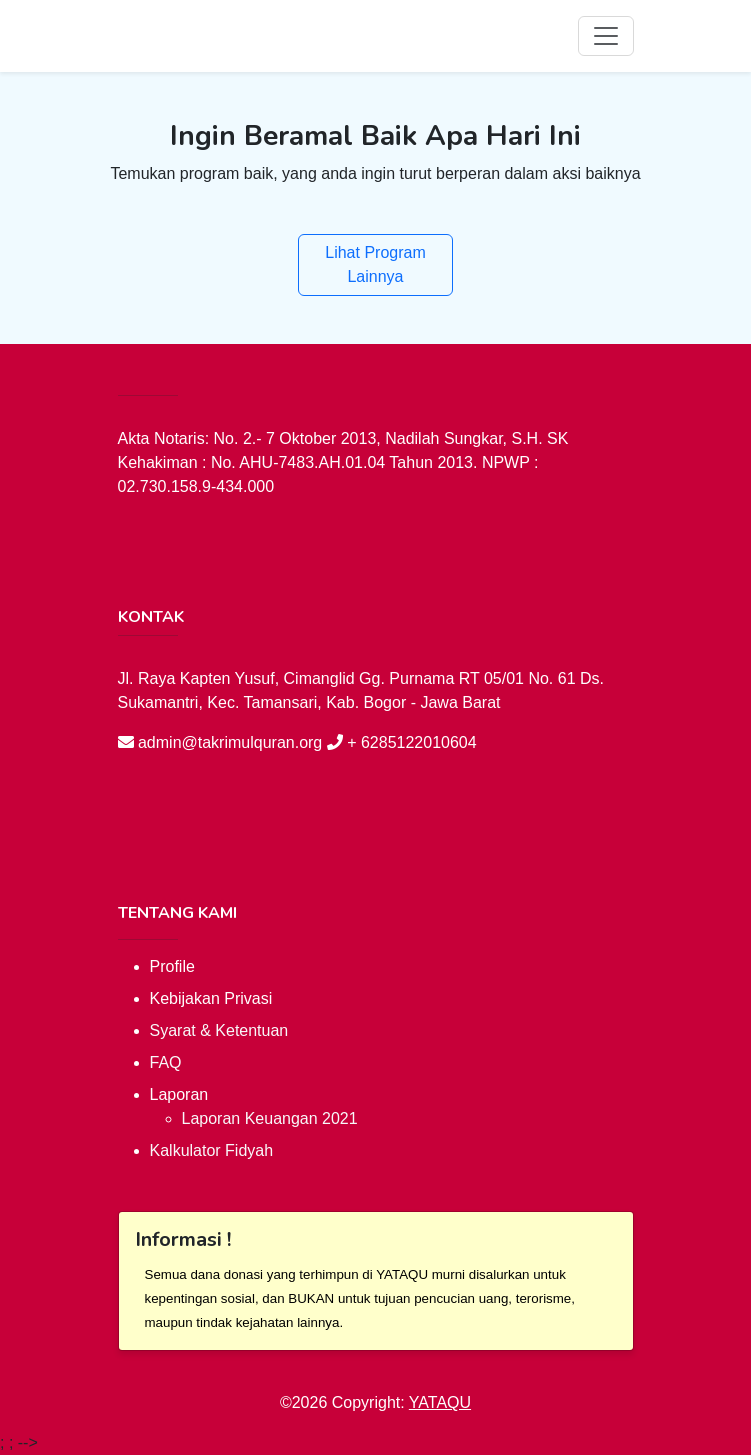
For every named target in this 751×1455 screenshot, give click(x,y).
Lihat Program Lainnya (375, 264)
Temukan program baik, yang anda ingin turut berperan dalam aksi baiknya (375, 173)
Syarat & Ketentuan (219, 1030)
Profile (172, 966)
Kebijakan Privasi (211, 998)
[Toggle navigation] (606, 36)
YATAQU (440, 1402)
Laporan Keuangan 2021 (270, 1118)
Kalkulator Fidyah (212, 1150)
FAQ (166, 1062)
